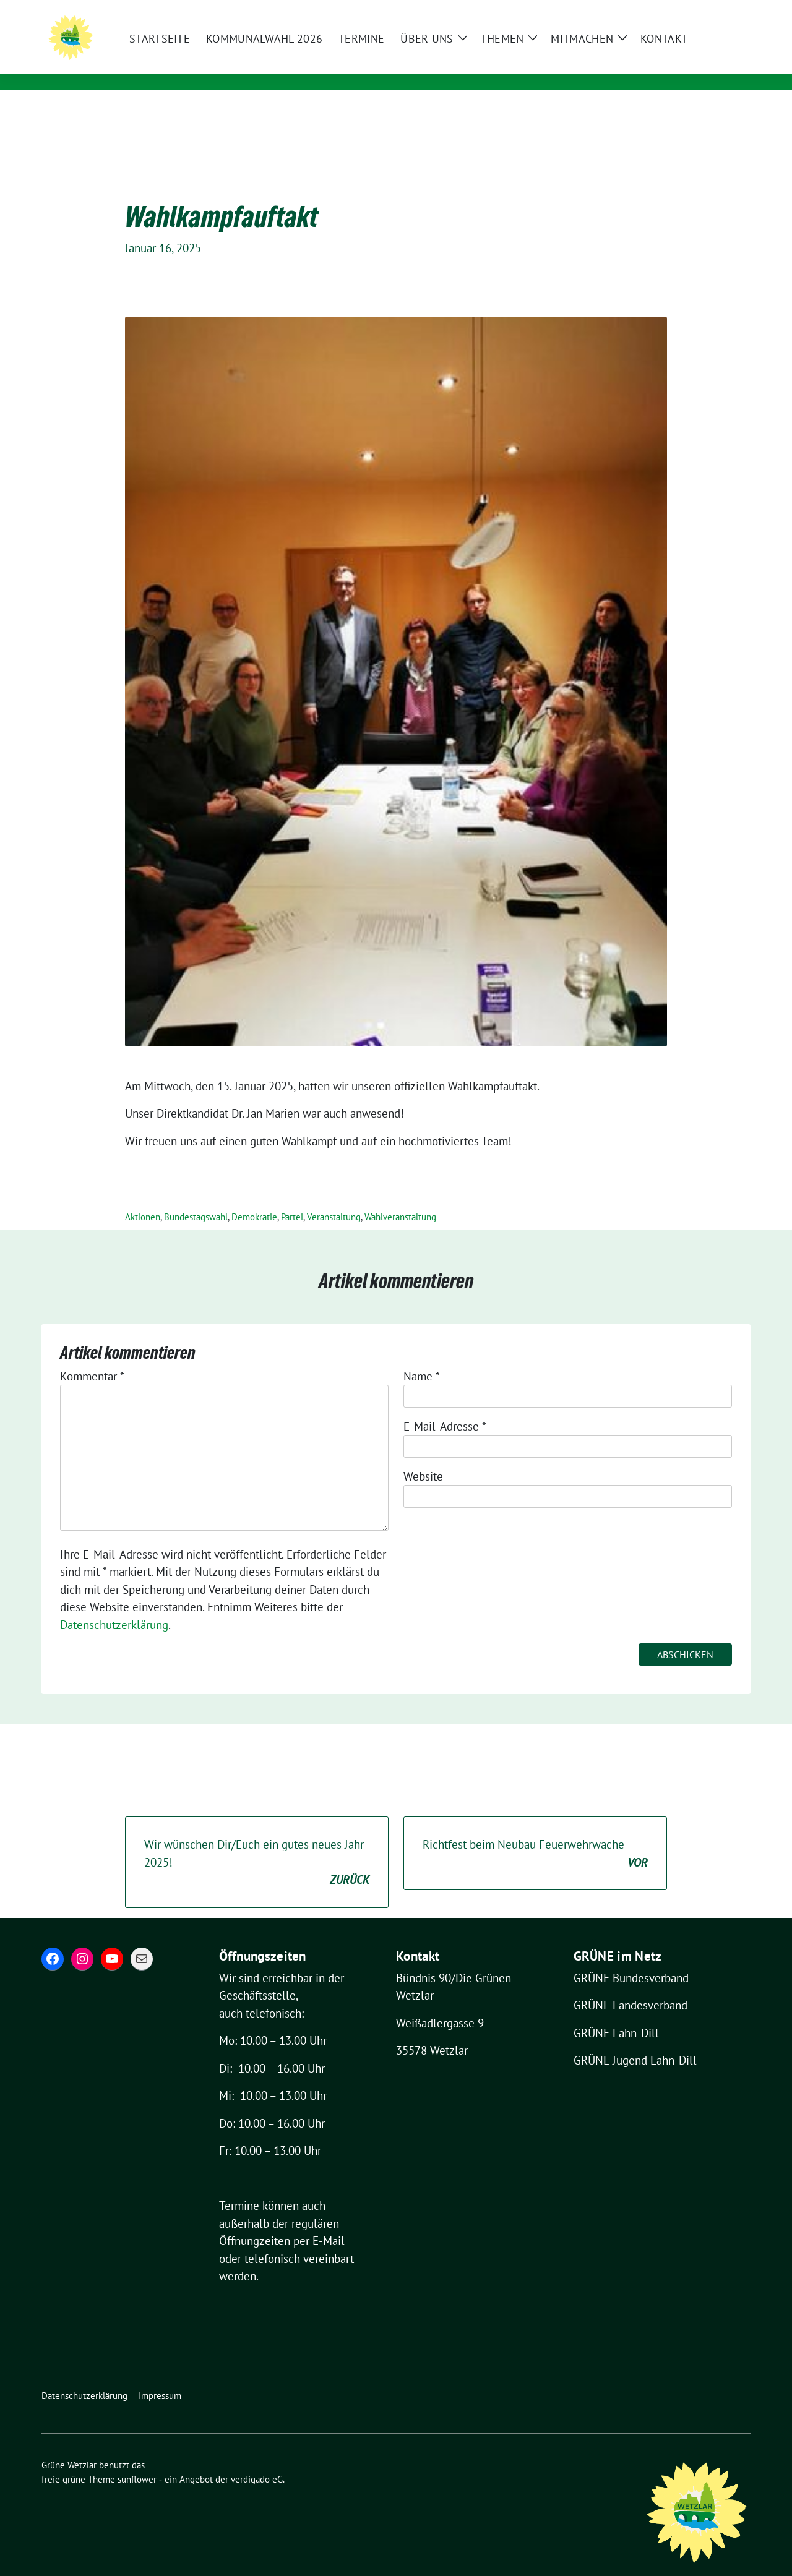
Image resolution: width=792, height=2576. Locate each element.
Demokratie (254, 1198)
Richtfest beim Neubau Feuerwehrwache (535, 1835)
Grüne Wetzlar (194, 47)
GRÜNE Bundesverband (631, 1958)
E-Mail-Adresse (444, 1407)
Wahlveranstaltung (400, 1198)
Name (421, 1357)
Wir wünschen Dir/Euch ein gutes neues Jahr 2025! (256, 1844)
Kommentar (92, 1357)
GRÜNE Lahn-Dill (616, 2013)
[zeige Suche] (729, 11)
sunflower (137, 2460)
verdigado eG (257, 2460)
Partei (292, 1198)
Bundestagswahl (196, 1198)
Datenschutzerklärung (114, 1605)
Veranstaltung (334, 1198)
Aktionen (142, 1198)
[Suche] (711, 11)
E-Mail (328, 2221)
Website (423, 1457)
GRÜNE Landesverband (630, 1986)
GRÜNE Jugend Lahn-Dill (635, 2041)
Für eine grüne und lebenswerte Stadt (256, 65)
